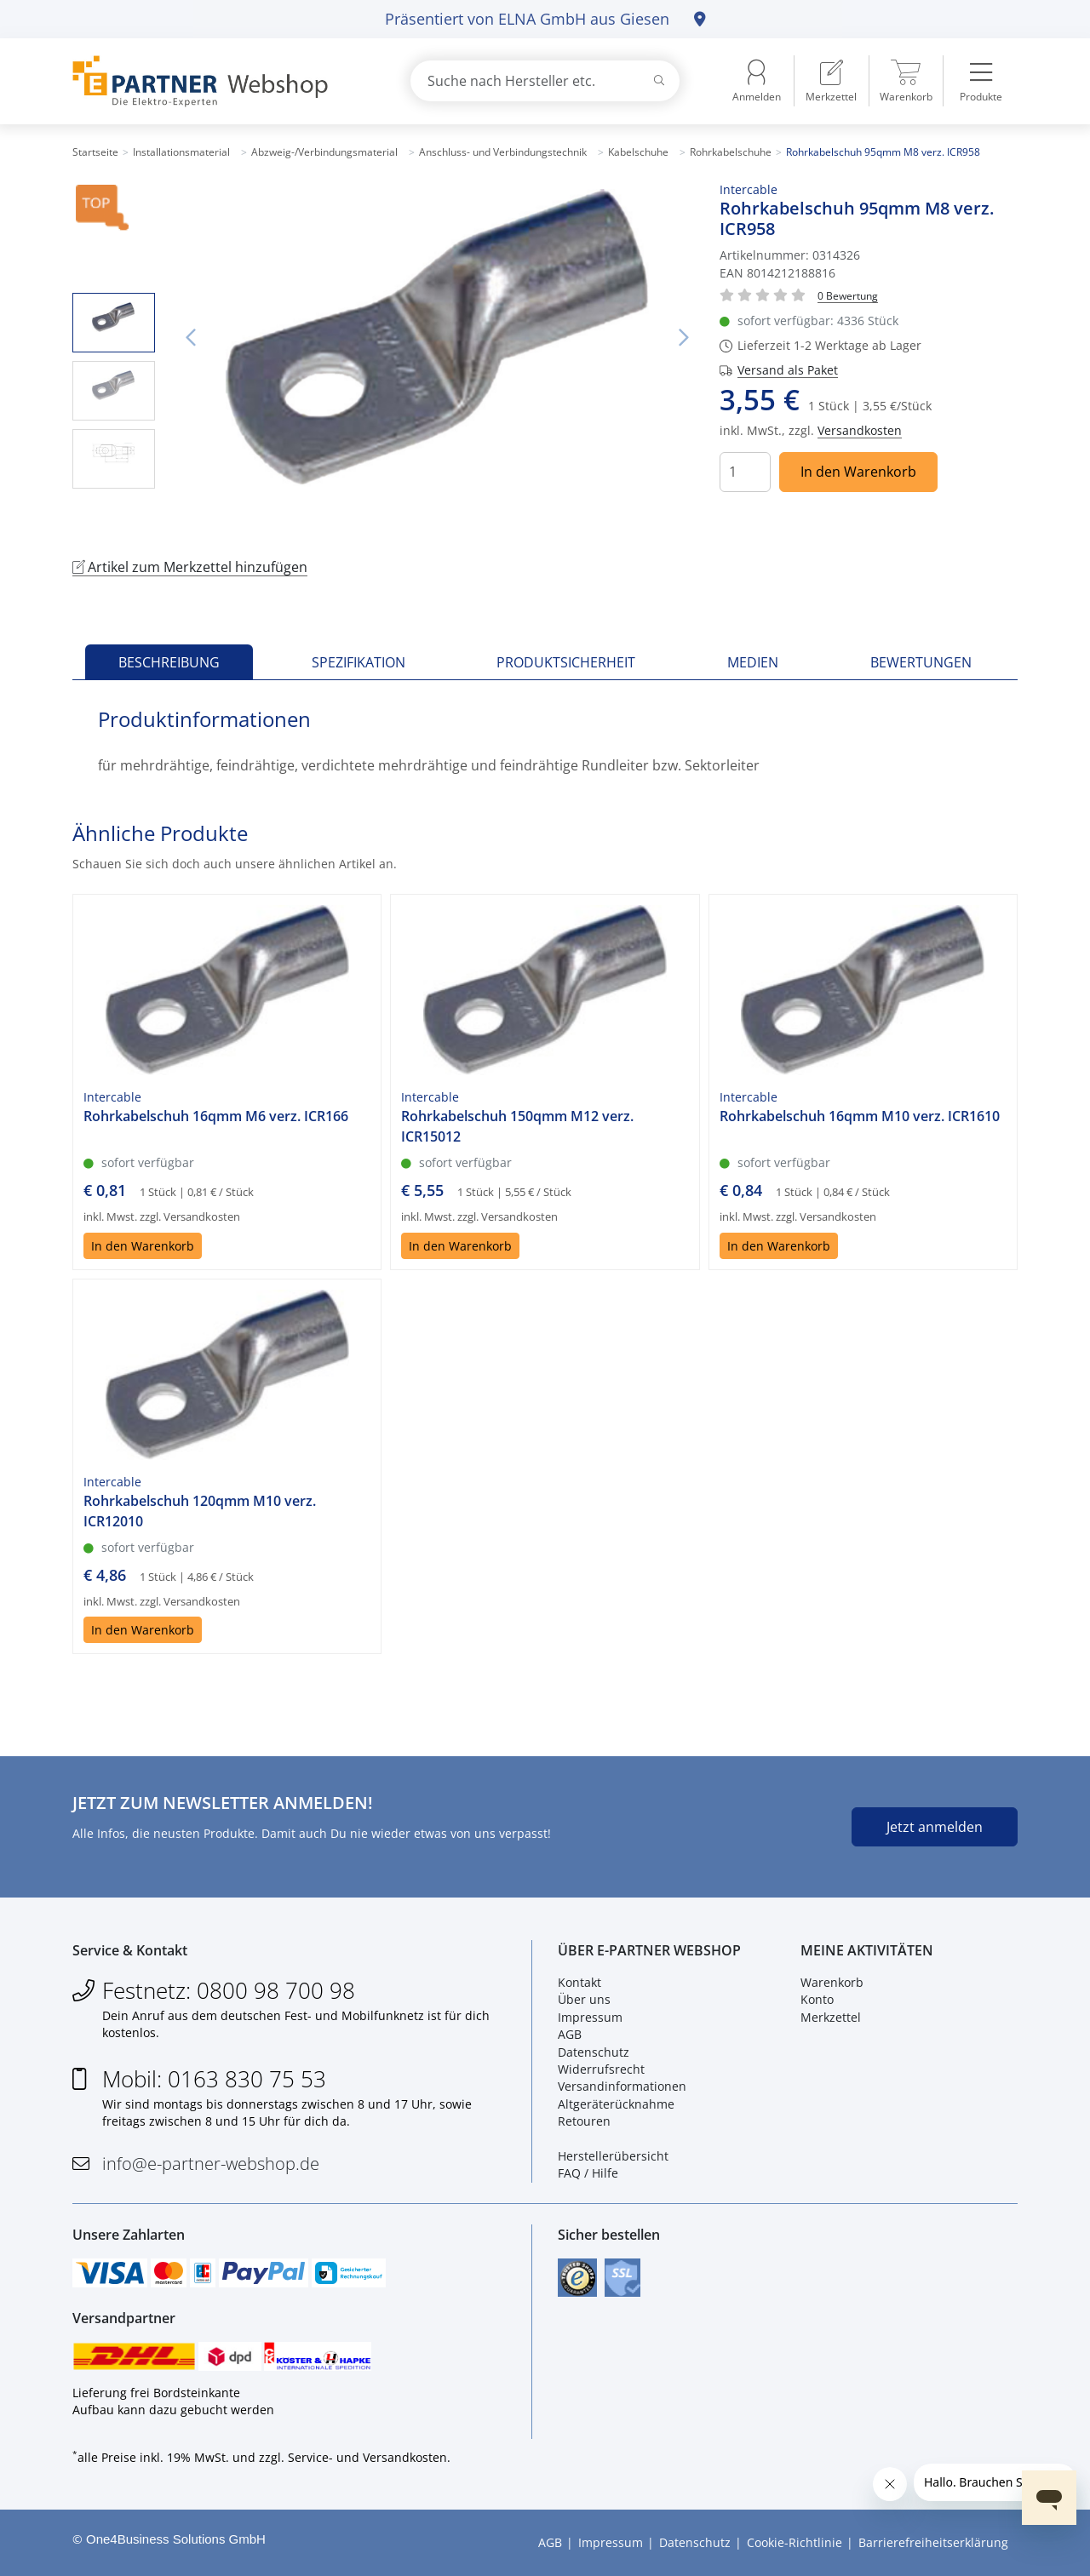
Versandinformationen (622, 2086)
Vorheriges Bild (191, 338)
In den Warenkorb (858, 471)
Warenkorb (831, 1982)
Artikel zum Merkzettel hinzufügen (189, 567)
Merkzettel (830, 2017)
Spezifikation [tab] (358, 662)
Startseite (95, 152)
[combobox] (545, 80)
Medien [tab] (752, 662)
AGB (570, 2034)
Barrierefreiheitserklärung (933, 2542)
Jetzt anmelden (934, 1827)
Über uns (584, 1999)
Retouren (584, 2121)
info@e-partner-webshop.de (210, 2163)
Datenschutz (593, 2052)
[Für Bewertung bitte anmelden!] (848, 295)
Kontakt (579, 1982)
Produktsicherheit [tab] (565, 662)
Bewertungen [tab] (921, 662)
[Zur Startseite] (221, 81)
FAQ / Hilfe (588, 2173)
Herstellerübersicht (613, 2156)
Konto (817, 1999)
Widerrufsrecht (601, 2069)
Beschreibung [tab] (169, 662)
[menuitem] (831, 80)
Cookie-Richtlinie (794, 2542)
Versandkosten (860, 430)
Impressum (590, 2017)
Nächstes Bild (684, 338)
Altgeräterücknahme (616, 2104)
